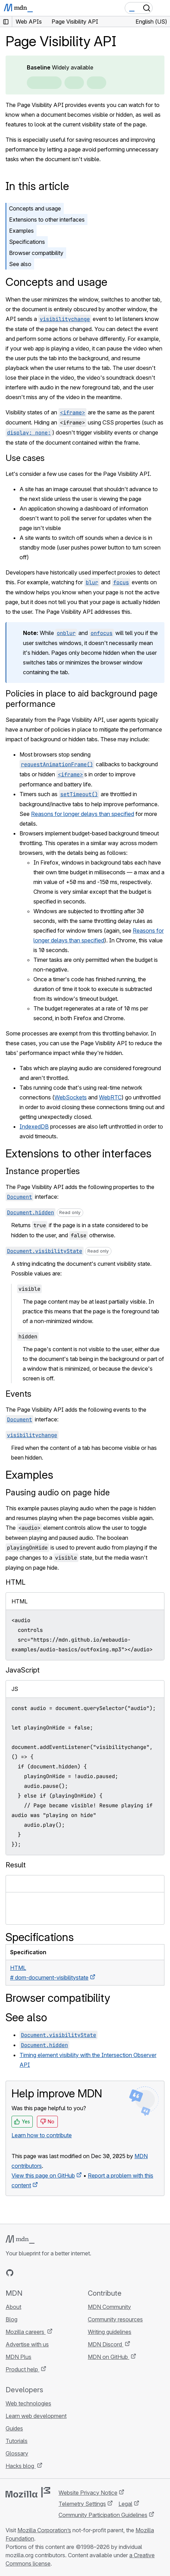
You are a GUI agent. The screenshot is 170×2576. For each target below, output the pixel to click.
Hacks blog (21, 2465)
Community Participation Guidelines (103, 2514)
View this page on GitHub (43, 2175)
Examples (21, 230)
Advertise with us (27, 2344)
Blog (11, 2319)
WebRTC (110, 1097)
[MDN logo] (20, 2239)
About (13, 2306)
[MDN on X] (35, 2273)
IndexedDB (34, 1126)
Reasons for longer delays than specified (82, 813)
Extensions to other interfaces (47, 219)
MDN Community (109, 2306)
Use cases (25, 458)
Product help (22, 2369)
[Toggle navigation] (162, 8)
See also (20, 264)
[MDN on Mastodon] (47, 2273)
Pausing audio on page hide (58, 1492)
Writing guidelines (109, 2331)
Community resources (115, 2319)
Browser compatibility (36, 252)
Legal (125, 2503)
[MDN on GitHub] (10, 2273)
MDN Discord (105, 2344)
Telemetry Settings (82, 2503)
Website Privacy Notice (88, 2492)
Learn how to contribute (41, 2135)
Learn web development (36, 2415)
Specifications (27, 241)
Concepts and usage (35, 208)
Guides (14, 2428)
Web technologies (28, 2403)
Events (18, 1394)
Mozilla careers (26, 2331)
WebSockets (70, 1097)
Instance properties (43, 1171)
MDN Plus (18, 2356)
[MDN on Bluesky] (22, 2273)
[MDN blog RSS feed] (60, 2273)
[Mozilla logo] (28, 2492)
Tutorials (17, 2440)
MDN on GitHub (108, 2356)
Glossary (17, 2453)
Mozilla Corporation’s (44, 2530)
